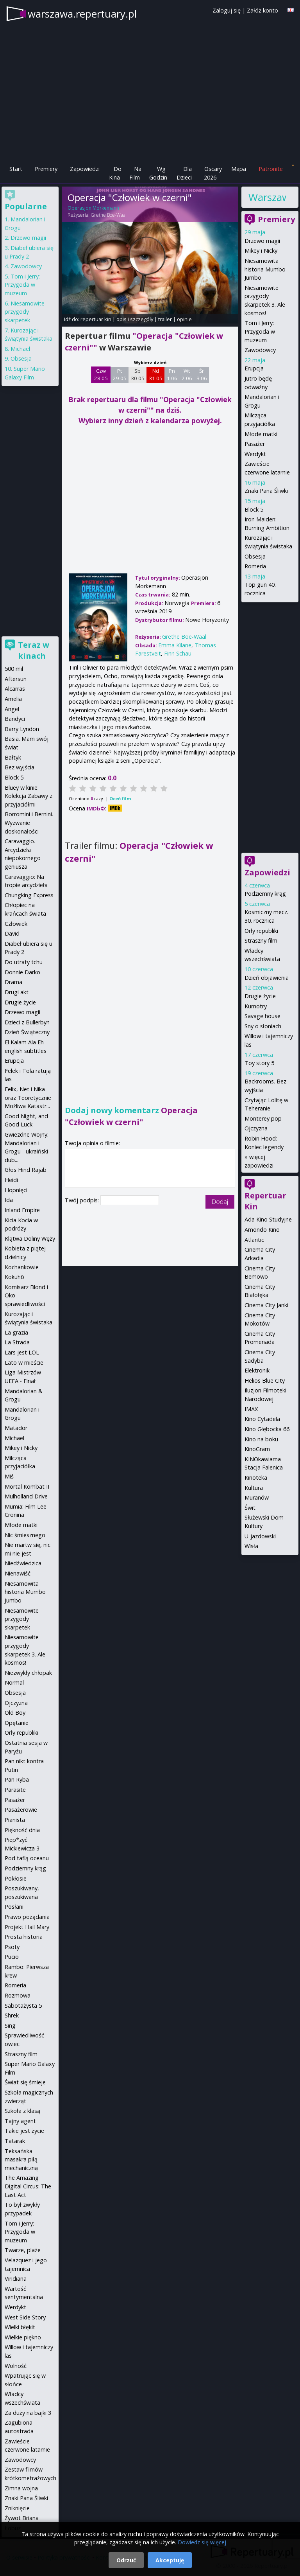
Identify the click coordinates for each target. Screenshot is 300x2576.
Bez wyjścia (19, 767)
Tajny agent (20, 2121)
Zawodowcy (260, 350)
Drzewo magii (262, 240)
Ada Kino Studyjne (268, 1219)
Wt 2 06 (187, 374)
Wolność (16, 2365)
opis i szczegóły (134, 319)
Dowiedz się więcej (202, 2542)
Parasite (15, 1789)
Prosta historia (24, 1936)
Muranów (257, 1497)
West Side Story (25, 2317)
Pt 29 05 (120, 374)
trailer (165, 319)
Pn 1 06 (172, 374)
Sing (10, 2025)
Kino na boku (261, 1439)
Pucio (12, 1956)
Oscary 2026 (213, 173)
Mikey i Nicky (261, 250)
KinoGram (257, 1449)
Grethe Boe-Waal (109, 215)
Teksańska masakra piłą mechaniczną (21, 2159)
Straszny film (261, 940)
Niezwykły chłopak (28, 1672)
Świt (250, 1507)
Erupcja (254, 368)
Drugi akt (17, 992)
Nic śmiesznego (25, 1535)
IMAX (251, 1409)
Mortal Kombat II (27, 1486)
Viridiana (16, 2278)
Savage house (262, 1016)
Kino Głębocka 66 (267, 1429)
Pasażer (255, 443)
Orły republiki (261, 930)
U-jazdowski (260, 1536)
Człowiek (16, 923)
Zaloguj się (226, 10)
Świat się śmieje (25, 2082)
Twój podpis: (82, 1200)
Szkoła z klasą (22, 2110)
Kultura (254, 1487)
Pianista (15, 1819)
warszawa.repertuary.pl (82, 14)
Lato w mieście (24, 1362)
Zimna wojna (21, 2488)
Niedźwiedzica (23, 1563)
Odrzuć (126, 2560)
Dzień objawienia (267, 977)
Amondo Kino (262, 1229)
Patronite (271, 168)
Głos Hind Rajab (25, 1169)
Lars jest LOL (22, 1352)
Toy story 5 (259, 1063)
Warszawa (267, 197)
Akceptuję (169, 2560)
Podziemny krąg (265, 893)
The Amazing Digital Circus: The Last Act (28, 2186)
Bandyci (15, 718)
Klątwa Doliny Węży (30, 1238)
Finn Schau (177, 653)
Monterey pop (263, 1118)
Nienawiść (17, 1573)
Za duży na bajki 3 (28, 2412)
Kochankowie (22, 1267)
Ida (9, 1200)
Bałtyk (13, 757)
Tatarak (15, 2141)
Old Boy (15, 1712)
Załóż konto (262, 10)
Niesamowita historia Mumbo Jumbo (265, 269)
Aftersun (16, 679)
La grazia (16, 1332)
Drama (13, 982)
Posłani (14, 1906)
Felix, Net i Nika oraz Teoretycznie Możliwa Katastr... (28, 1097)
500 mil (14, 668)
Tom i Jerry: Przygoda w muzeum (260, 331)
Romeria (255, 566)
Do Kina (115, 173)
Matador (16, 1428)
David (12, 933)
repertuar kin (95, 319)
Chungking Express (29, 895)
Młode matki (261, 434)
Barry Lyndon (22, 729)
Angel (12, 709)
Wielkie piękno (23, 2337)
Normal (14, 1682)
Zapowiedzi (85, 168)
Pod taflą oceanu (27, 1858)
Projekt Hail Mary (27, 1927)
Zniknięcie (17, 2508)
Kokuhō (14, 1277)
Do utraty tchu (24, 962)
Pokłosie (16, 1878)
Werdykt (255, 454)
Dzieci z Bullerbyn (27, 1022)
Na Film (135, 173)
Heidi (11, 1180)
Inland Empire (22, 1210)
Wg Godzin (158, 173)
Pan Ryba (17, 1779)
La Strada (17, 1342)
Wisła (251, 1546)
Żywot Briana (22, 2518)
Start (15, 168)
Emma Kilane (174, 645)
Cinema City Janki (266, 1305)
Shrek (12, 2015)
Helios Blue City (265, 1380)
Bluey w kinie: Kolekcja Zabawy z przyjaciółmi (28, 796)
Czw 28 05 (101, 374)
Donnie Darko (22, 972)
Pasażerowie (21, 1809)
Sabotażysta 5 (23, 2005)
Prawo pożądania (27, 1916)
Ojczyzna (256, 1128)
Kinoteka (256, 1477)
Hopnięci (16, 1190)
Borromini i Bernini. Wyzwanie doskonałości (29, 822)
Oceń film (120, 798)
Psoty (12, 1947)
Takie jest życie (24, 2130)
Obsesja (255, 556)
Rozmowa (17, 1995)
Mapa (238, 168)
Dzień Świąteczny (27, 1032)
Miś (9, 1476)
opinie (184, 319)
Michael (20, 348)
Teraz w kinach (33, 650)
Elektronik (257, 1370)
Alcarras (15, 688)
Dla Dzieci (184, 173)
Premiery (46, 168)
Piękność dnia (22, 1830)
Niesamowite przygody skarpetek (25, 312)
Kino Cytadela (262, 1419)
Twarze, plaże (23, 2250)
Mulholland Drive (26, 1496)
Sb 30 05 (138, 374)
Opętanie (17, 1722)
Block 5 (254, 509)
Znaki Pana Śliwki (266, 490)
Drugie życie (260, 996)
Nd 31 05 (155, 374)
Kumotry (256, 1006)
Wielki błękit (20, 2327)
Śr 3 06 (201, 374)
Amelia (13, 698)
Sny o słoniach (263, 1026)
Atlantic (254, 1239)
